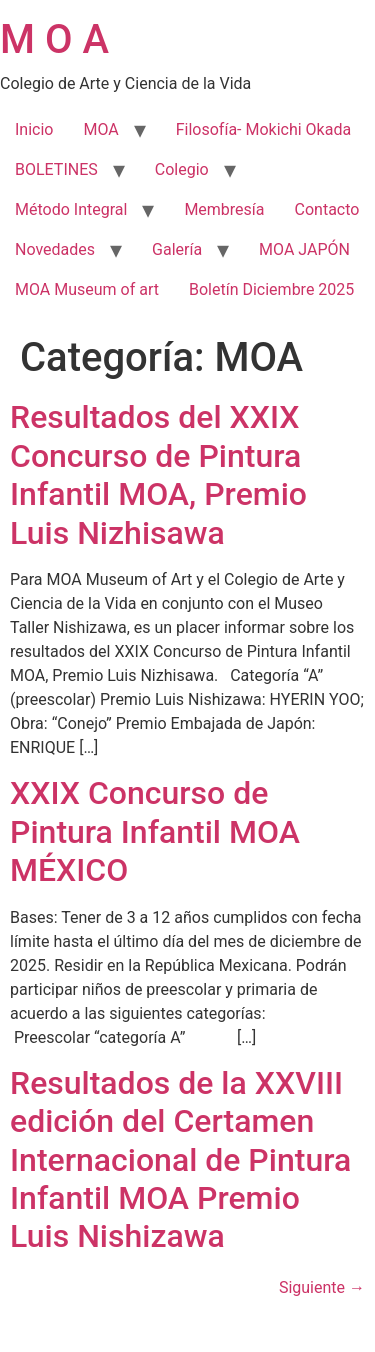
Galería (177, 249)
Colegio (182, 169)
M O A (54, 39)
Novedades (55, 249)
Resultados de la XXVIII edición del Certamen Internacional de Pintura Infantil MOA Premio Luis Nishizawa (180, 1160)
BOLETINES (56, 169)
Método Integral (71, 209)
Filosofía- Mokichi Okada (263, 129)
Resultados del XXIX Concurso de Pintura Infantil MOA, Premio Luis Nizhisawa (158, 474)
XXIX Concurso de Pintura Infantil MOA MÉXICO (155, 831)
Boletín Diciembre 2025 (271, 289)
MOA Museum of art (87, 289)
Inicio (34, 129)
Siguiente (322, 1287)
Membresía (224, 209)
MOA (100, 129)
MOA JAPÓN (304, 249)
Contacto (327, 209)
